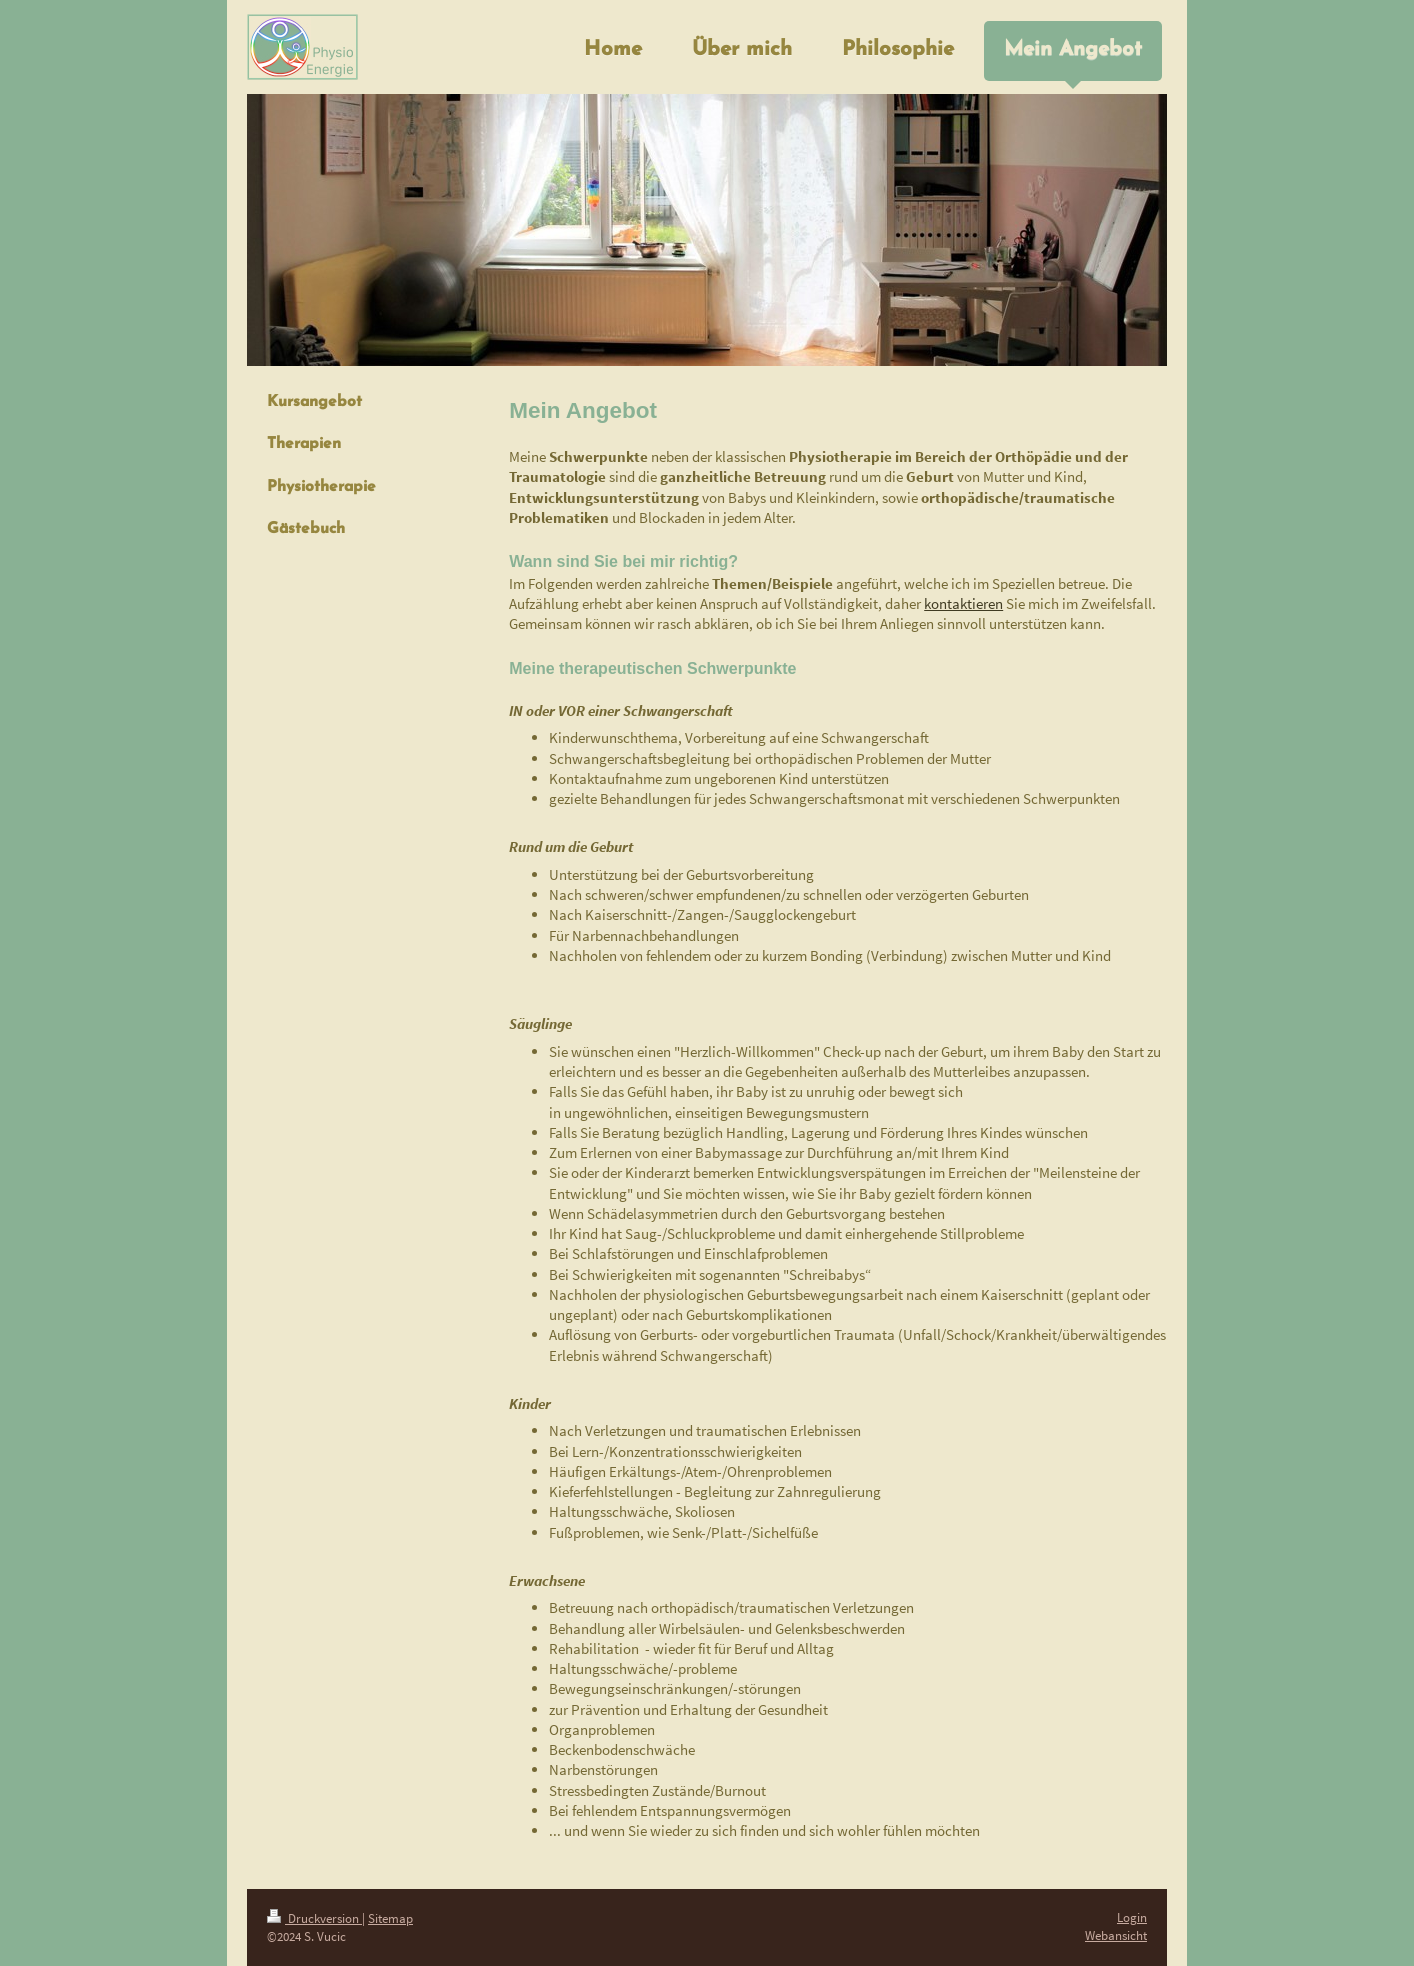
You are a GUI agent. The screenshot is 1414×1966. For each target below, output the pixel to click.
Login (1132, 1917)
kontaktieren (963, 603)
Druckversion (314, 1918)
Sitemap (390, 1918)
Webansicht (1116, 1935)
